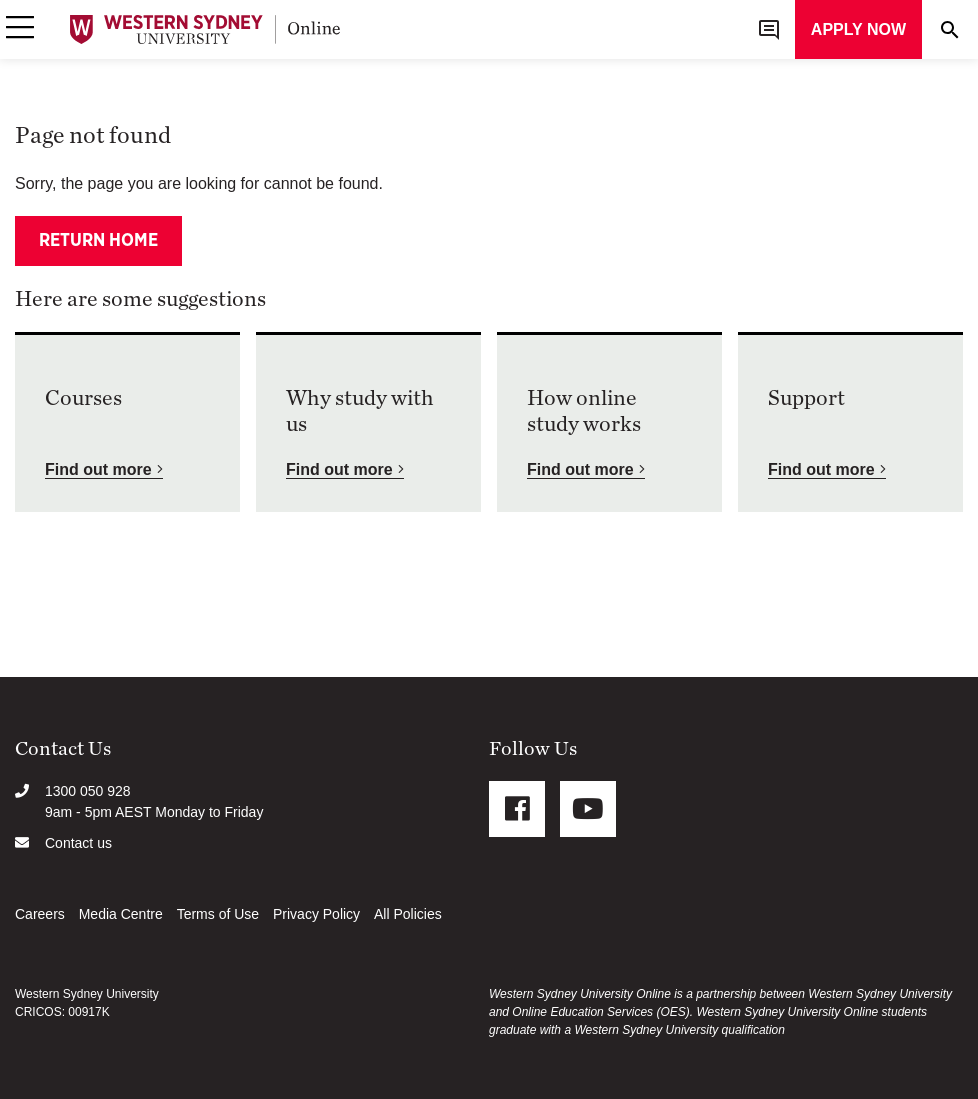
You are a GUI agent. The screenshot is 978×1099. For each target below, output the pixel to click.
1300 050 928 (88, 791)
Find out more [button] (98, 469)
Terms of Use (218, 914)
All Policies (408, 914)
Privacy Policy (316, 914)
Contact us (78, 843)
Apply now (858, 29)
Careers (40, 914)
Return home (98, 241)
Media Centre (121, 914)
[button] (20, 29)
